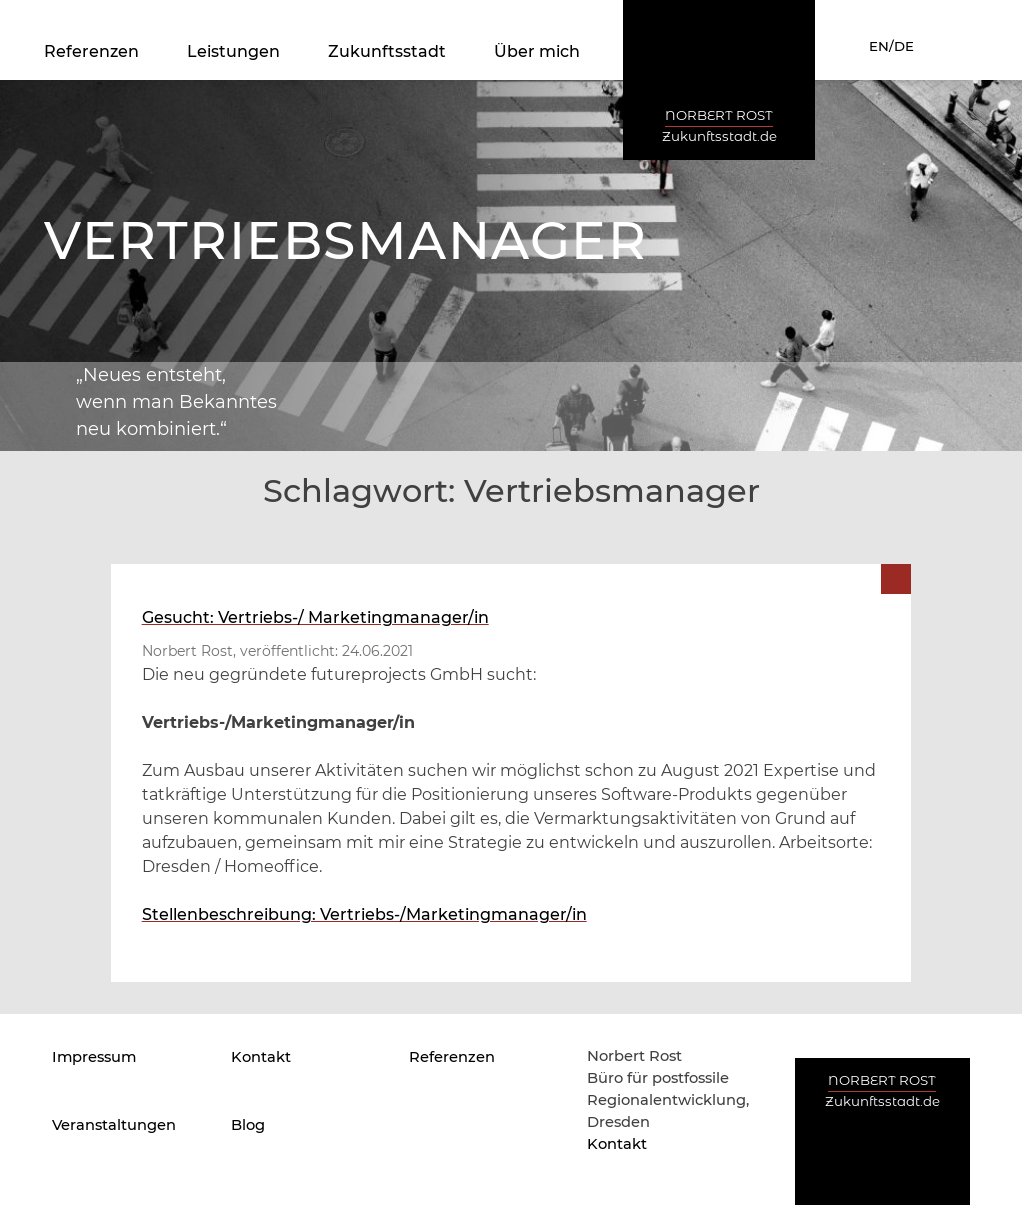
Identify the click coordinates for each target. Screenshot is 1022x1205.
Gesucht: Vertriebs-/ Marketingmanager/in (315, 617)
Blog (248, 1125)
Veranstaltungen (114, 1125)
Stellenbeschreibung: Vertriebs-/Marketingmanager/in (364, 914)
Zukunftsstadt (387, 51)
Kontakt (261, 1057)
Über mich (537, 51)
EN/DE (891, 46)
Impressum (94, 1057)
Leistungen (233, 51)
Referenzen (91, 51)
